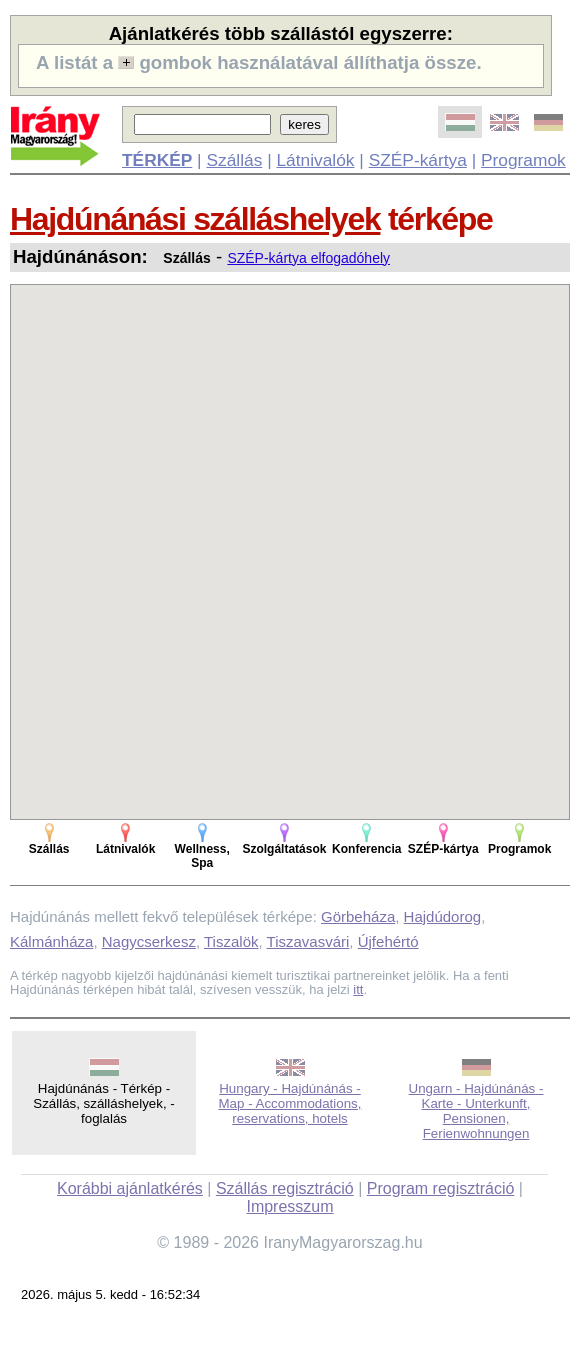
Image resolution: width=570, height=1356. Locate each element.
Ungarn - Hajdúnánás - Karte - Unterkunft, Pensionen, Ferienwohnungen (476, 1111)
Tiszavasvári (308, 941)
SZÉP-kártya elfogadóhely (308, 258)
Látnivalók (315, 160)
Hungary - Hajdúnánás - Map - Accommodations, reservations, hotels (290, 1103)
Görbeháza (358, 916)
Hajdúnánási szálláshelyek (195, 219)
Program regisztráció (441, 1188)
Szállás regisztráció (285, 1188)
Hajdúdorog (443, 916)
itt (358, 989)
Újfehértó (388, 941)
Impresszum (289, 1206)
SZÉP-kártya (418, 160)
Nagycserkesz (149, 941)
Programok (523, 160)
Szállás (234, 160)
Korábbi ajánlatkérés (130, 1188)
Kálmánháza (51, 941)
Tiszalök (231, 941)
